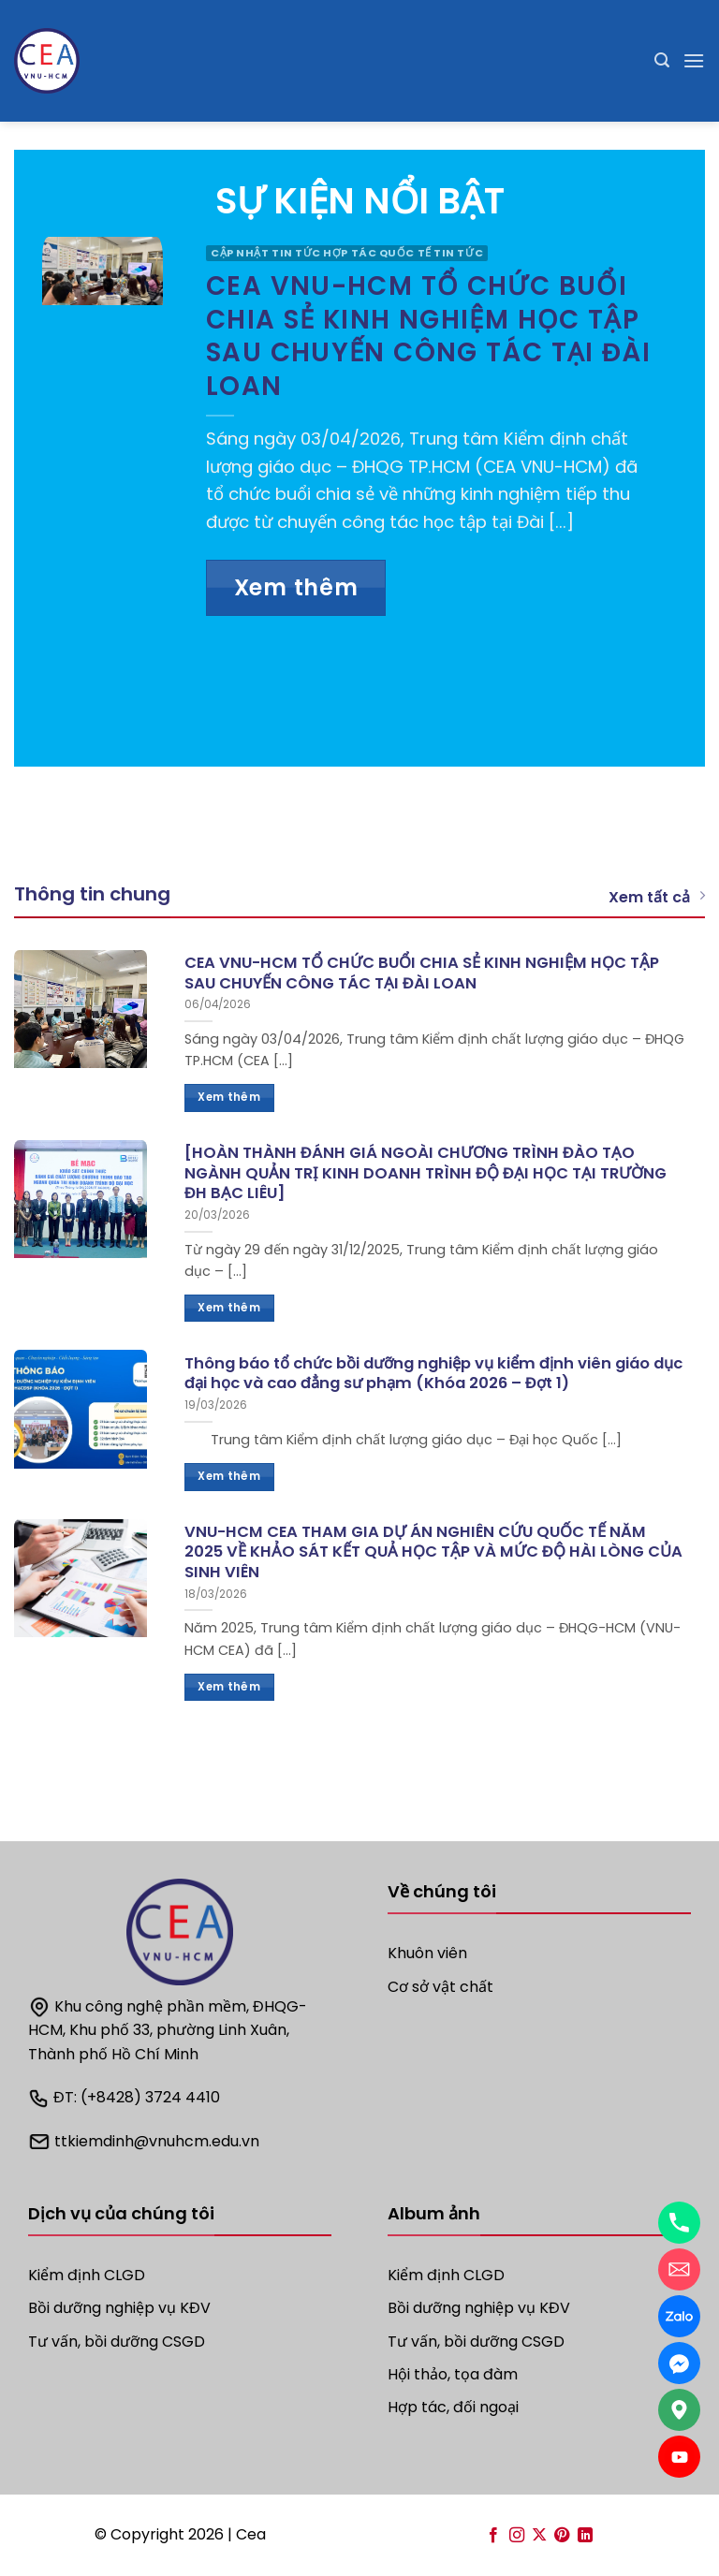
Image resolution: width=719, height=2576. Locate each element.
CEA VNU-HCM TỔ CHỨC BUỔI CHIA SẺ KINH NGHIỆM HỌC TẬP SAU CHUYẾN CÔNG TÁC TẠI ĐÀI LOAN (428, 336)
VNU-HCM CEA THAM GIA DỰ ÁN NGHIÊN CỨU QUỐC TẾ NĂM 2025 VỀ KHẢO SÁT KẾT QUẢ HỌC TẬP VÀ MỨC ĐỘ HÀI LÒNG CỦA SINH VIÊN (433, 1552)
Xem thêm (296, 587)
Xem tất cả (657, 897)
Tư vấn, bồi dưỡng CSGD (116, 2341)
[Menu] (693, 60)
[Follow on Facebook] (493, 2535)
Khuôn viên (427, 1953)
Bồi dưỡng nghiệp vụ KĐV (479, 2308)
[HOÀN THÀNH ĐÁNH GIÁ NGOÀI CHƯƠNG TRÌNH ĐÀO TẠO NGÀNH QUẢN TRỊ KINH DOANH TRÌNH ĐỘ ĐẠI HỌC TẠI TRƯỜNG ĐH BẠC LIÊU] (425, 1173)
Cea (251, 2534)
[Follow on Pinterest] (561, 2535)
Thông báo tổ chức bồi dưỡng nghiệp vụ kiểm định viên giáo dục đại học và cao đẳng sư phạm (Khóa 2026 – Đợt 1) (433, 1374)
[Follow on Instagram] (515, 2535)
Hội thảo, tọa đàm (453, 2374)
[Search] (661, 60)
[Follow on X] (539, 2535)
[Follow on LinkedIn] (585, 2535)
